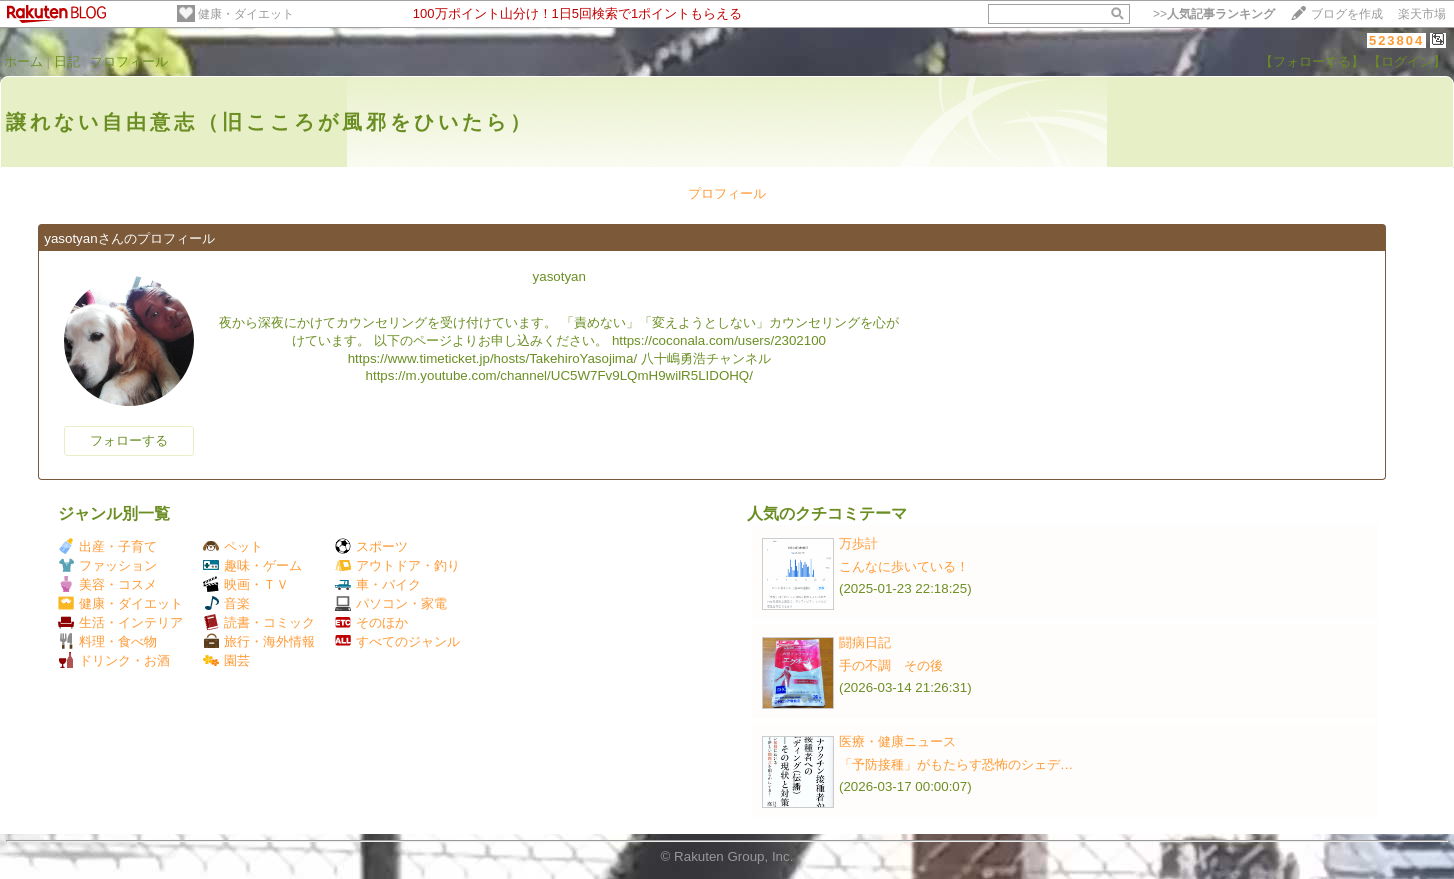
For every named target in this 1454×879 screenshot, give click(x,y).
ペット (233, 546)
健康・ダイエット (246, 14)
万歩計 (858, 543)
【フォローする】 (1312, 61)
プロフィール (129, 61)
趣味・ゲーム (252, 565)
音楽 (226, 603)
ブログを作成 (1347, 14)
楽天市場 (1422, 14)
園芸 (226, 660)
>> (1214, 14)
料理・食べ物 (107, 641)
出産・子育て (107, 546)
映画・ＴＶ (246, 584)
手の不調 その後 (891, 665)
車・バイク (378, 584)
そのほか (371, 622)
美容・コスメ (107, 584)
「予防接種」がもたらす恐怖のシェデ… (956, 764)
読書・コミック (259, 622)
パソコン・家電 (391, 603)
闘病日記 (865, 642)
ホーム (23, 61)
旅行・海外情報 (259, 641)
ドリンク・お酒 (114, 660)
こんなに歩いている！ (904, 566)
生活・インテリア (120, 622)
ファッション (107, 565)
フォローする (129, 440)
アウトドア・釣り (397, 565)
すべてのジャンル (397, 641)
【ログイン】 (1407, 61)
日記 (67, 61)
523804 (1396, 40)
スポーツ (371, 546)
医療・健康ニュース (897, 741)
